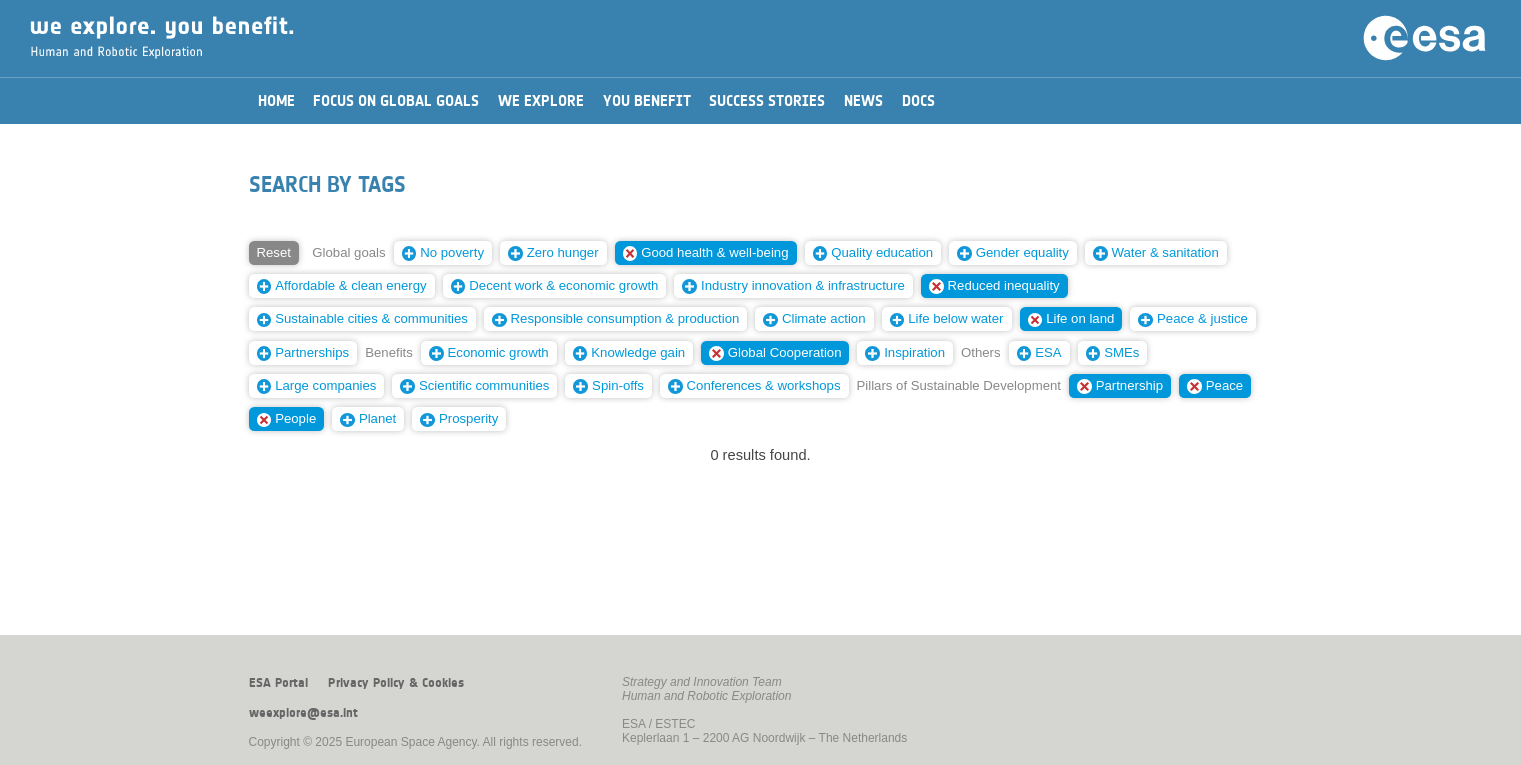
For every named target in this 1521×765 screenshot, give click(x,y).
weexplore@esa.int (303, 713)
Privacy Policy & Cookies (396, 683)
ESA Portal (278, 683)
